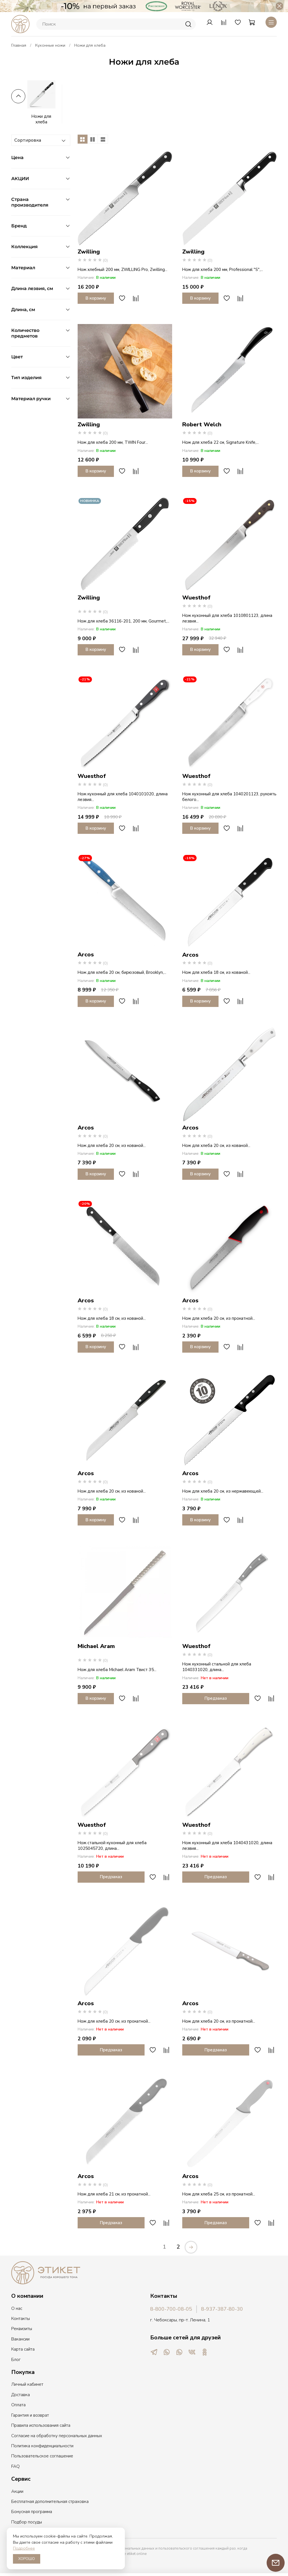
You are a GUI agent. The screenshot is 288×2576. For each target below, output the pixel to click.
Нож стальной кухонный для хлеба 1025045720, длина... (112, 1845)
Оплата (18, 2405)
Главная (18, 45)
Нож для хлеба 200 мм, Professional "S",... (222, 269)
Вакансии (20, 2339)
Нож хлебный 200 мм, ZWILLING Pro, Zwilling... (122, 269)
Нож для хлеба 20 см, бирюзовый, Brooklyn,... (122, 972)
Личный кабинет (27, 2384)
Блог (16, 2359)
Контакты (20, 2318)
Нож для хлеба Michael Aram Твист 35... (117, 1669)
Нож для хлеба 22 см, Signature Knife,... (220, 442)
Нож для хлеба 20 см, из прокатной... (218, 1318)
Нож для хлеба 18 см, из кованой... (216, 972)
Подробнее (24, 2548)
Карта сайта (23, 2349)
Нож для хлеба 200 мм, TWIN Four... (113, 442)
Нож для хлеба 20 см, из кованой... (112, 1145)
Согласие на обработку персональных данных (56, 2436)
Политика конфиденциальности (42, 2446)
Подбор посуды (26, 2522)
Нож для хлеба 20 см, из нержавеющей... (222, 1491)
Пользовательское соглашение (42, 2456)
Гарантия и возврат (30, 2415)
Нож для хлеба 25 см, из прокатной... (218, 2194)
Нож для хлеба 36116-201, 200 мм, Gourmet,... (123, 621)
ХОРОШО (26, 2558)
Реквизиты (21, 2328)
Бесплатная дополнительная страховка (50, 2501)
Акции (17, 2491)
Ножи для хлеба (41, 119)
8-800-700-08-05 (171, 2309)
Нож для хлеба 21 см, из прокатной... (114, 2194)
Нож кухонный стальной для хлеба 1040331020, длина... (216, 1666)
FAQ (15, 2466)
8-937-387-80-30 (222, 2309)
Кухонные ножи (50, 45)
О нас (16, 2308)
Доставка (20, 2395)
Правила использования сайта (40, 2425)
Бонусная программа (31, 2511)
